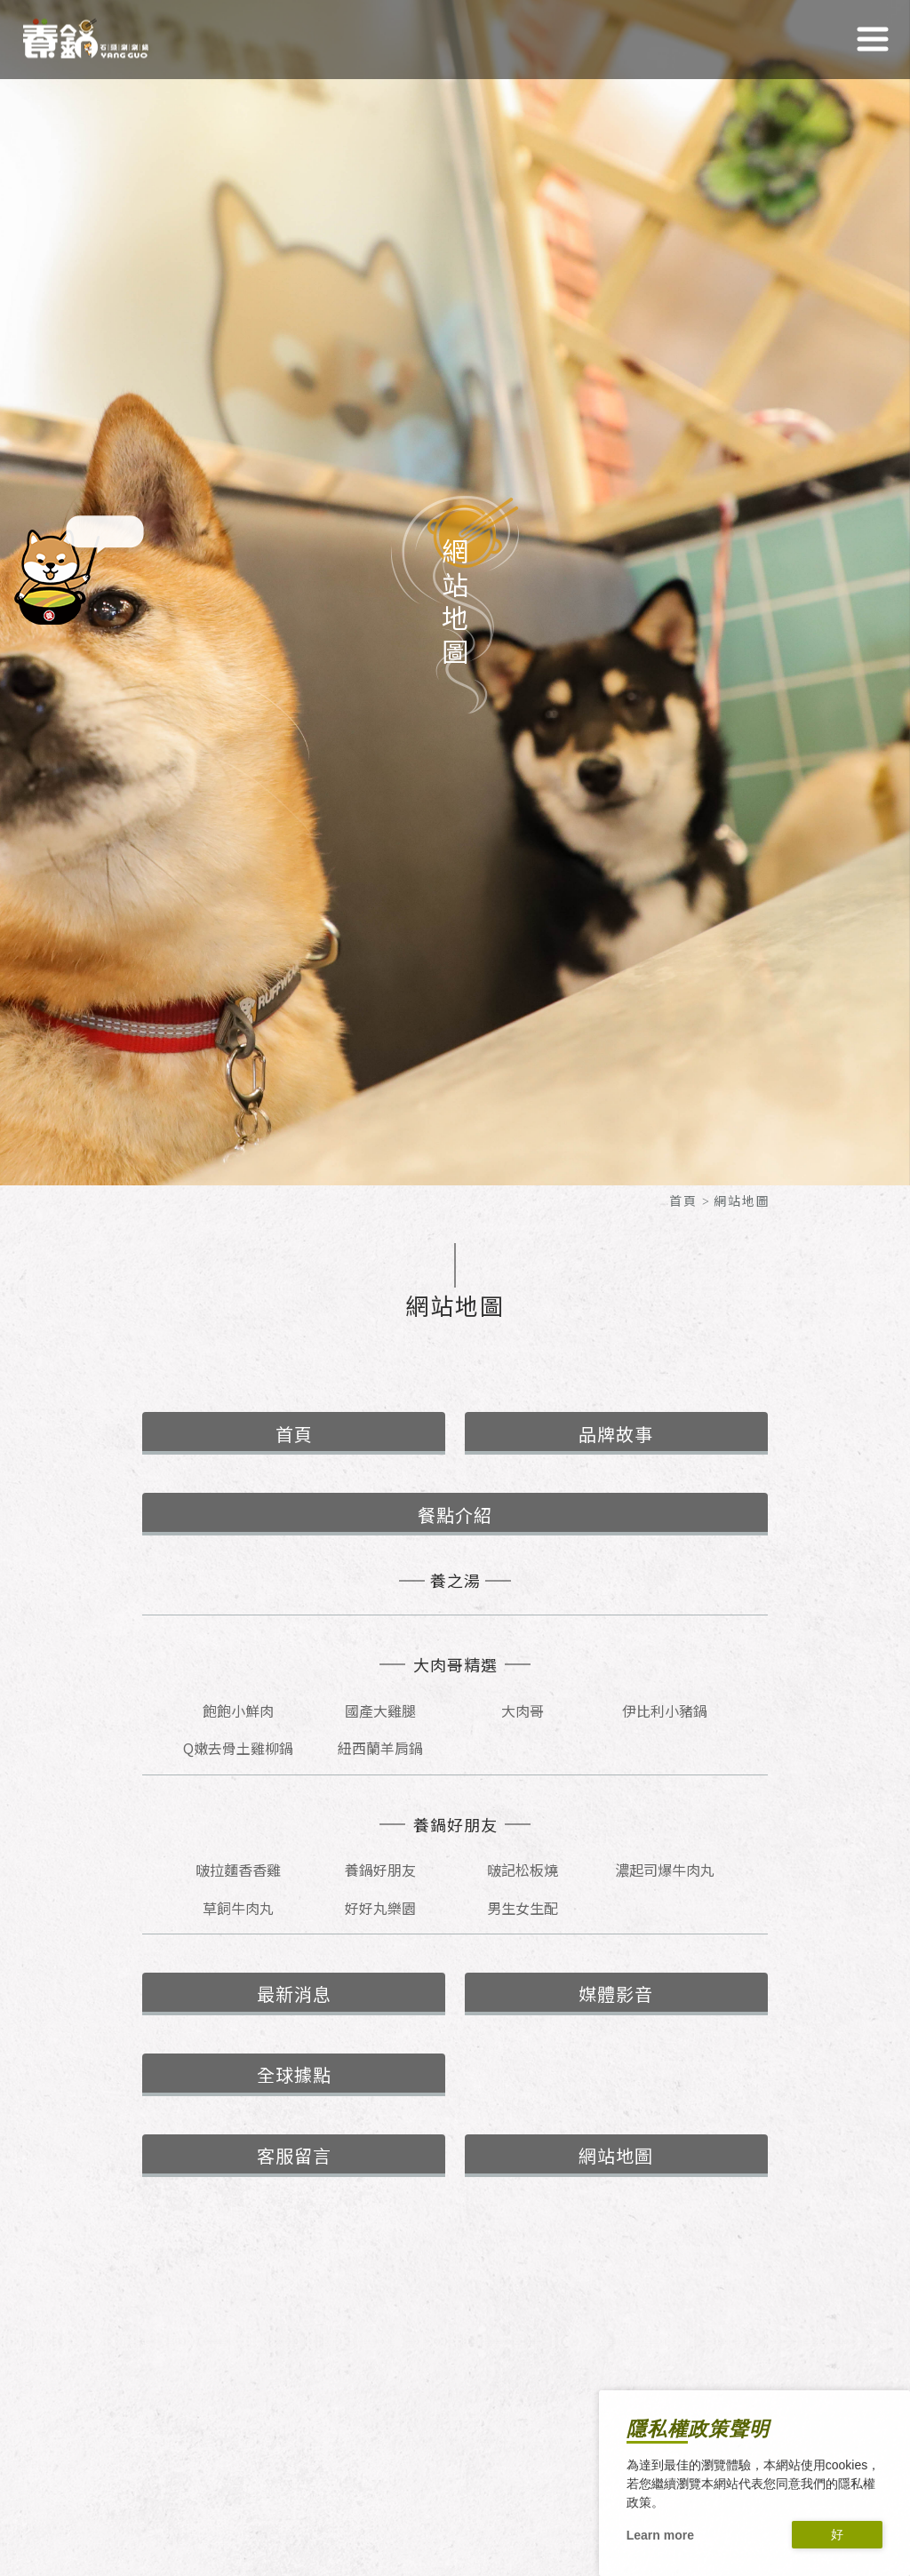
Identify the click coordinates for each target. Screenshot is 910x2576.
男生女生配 (522, 1908)
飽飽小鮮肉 (238, 1711)
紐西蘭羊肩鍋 (380, 1748)
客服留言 (294, 2155)
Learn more (660, 2535)
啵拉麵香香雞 (238, 1870)
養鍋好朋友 (455, 1824)
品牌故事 (616, 1434)
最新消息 (294, 1993)
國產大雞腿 (380, 1711)
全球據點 (294, 2074)
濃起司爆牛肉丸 (664, 1870)
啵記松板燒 (522, 1870)
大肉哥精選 (455, 1664)
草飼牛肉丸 (238, 1908)
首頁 (683, 1200)
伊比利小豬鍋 (664, 1711)
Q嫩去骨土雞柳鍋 (238, 1748)
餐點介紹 (455, 1514)
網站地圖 (616, 2155)
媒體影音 (616, 1993)
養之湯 (455, 1580)
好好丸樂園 (380, 1908)
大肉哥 (522, 1711)
